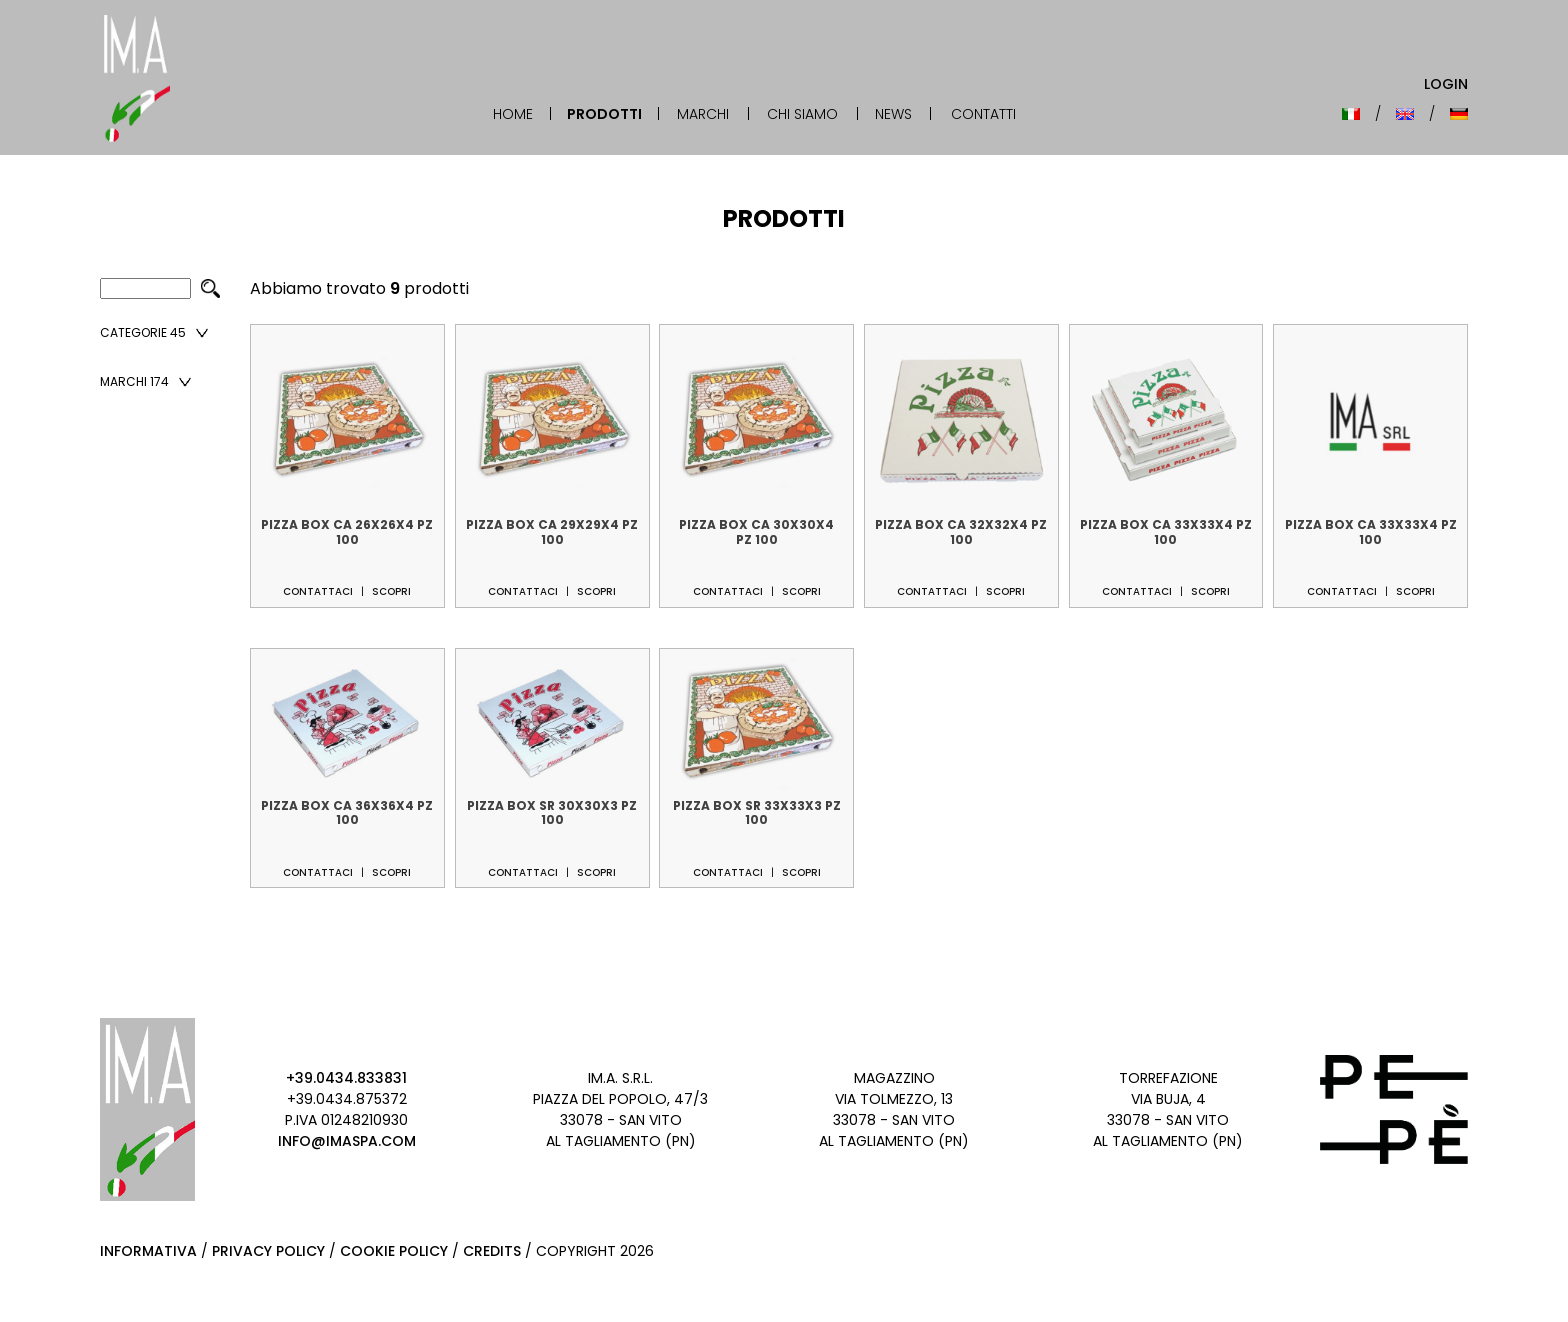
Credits (492, 1251)
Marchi (703, 114)
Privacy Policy (268, 1251)
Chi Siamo (802, 114)
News (893, 114)
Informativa (148, 1251)
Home (513, 114)
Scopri (391, 591)
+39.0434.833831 (346, 1078)
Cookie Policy (394, 1251)
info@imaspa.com (347, 1141)
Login (1446, 84)
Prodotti (604, 114)
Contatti (983, 114)
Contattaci (318, 591)
